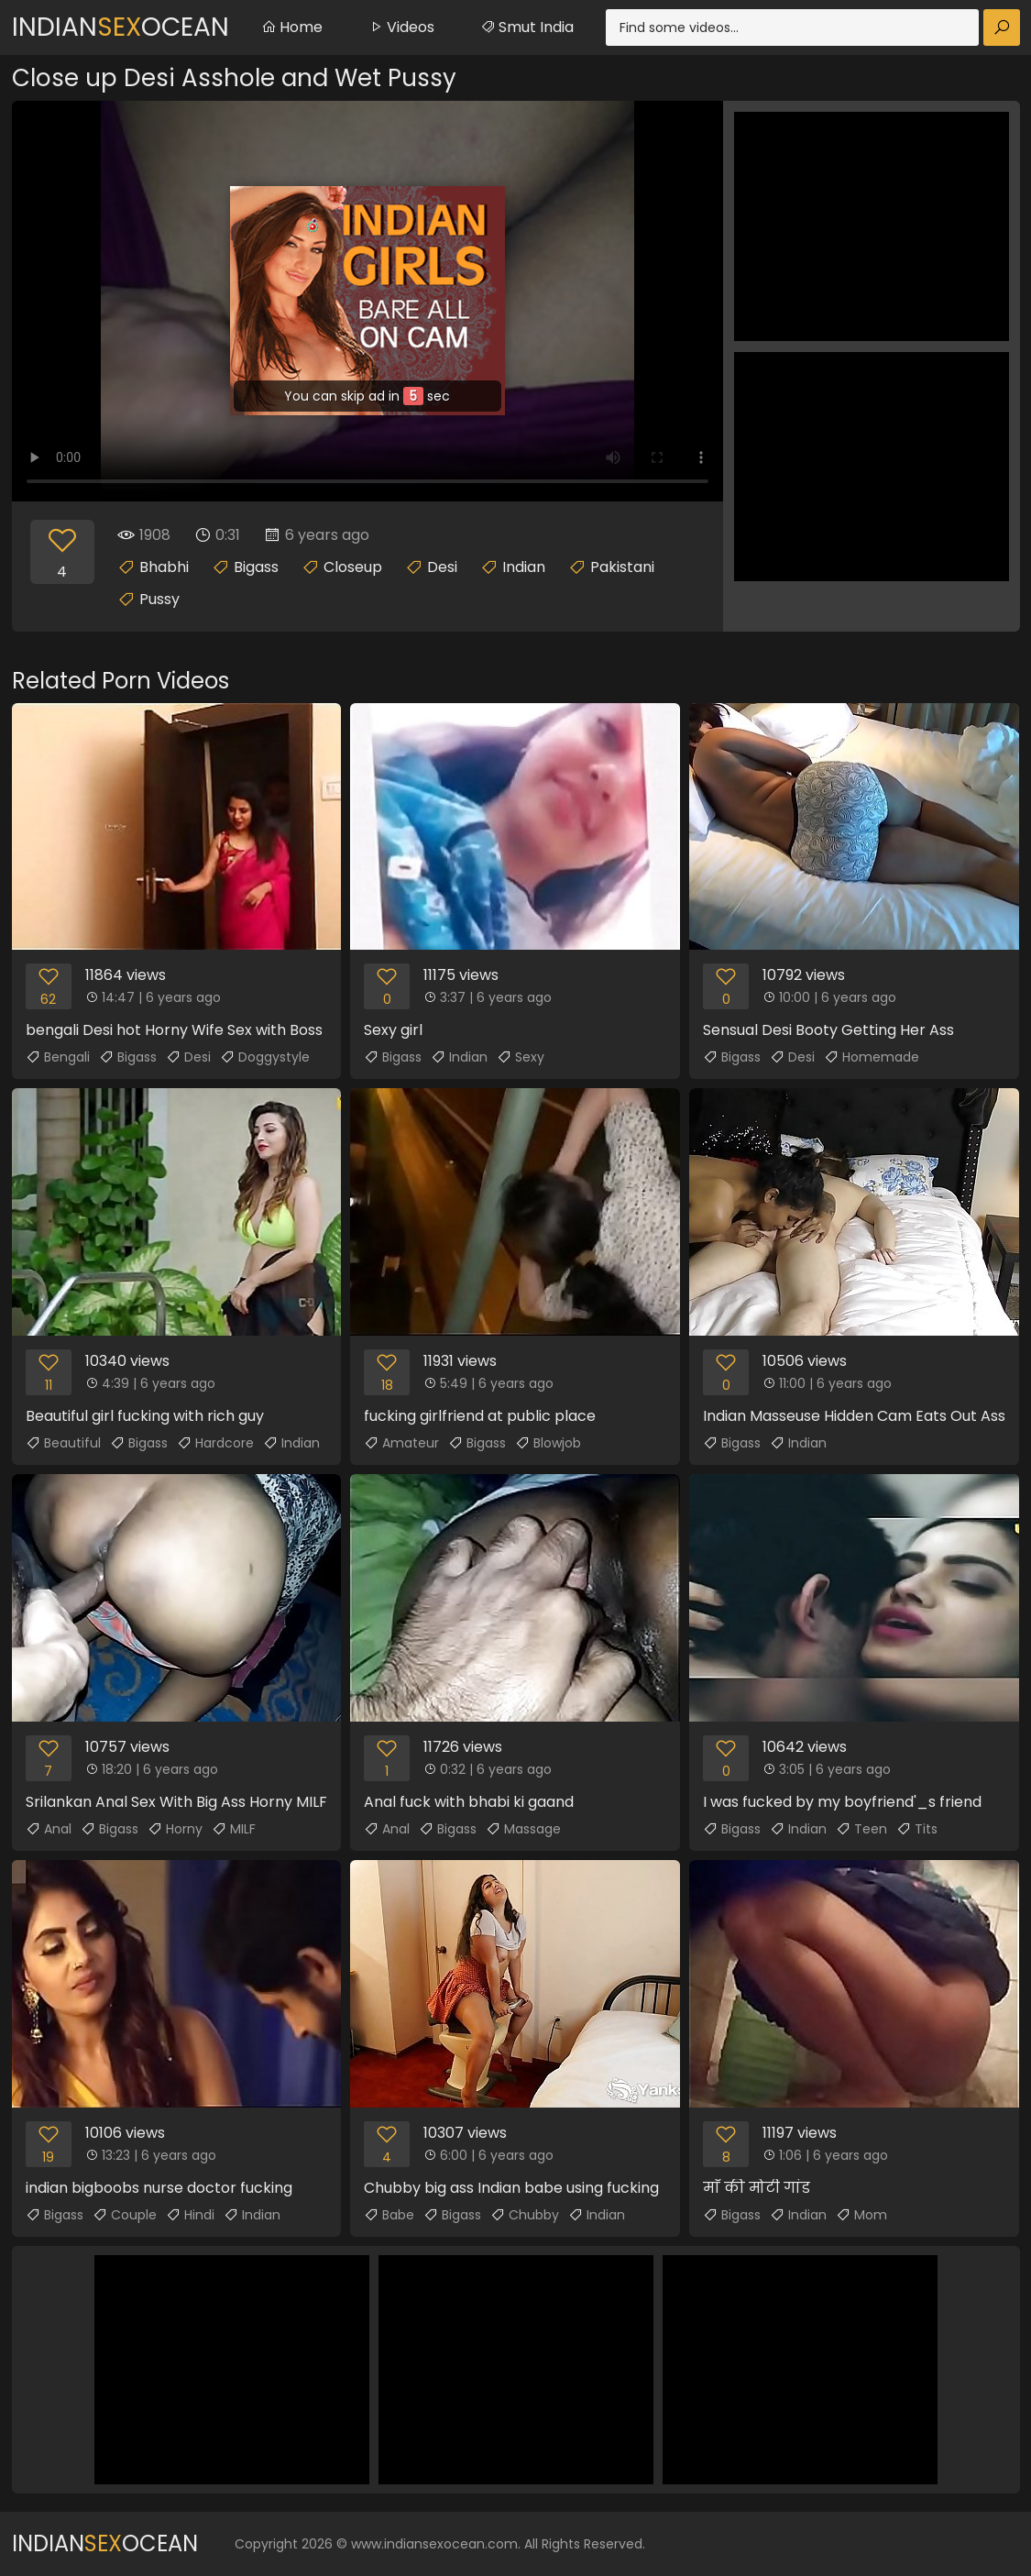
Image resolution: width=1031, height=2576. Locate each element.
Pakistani (622, 567)
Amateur (401, 1443)
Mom (861, 2215)
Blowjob (548, 1443)
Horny (175, 1829)
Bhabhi (164, 567)
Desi (442, 567)
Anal (48, 1829)
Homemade (871, 1057)
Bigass (256, 567)
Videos (401, 27)
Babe (389, 2215)
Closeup (353, 567)
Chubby (524, 2215)
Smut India (527, 27)
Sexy (520, 1057)
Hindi (190, 2215)
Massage (523, 1829)
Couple (125, 2215)
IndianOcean (120, 27)
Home (292, 27)
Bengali (58, 1057)
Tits (917, 1829)
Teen (861, 1829)
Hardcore (215, 1443)
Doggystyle (265, 1057)
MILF (234, 1829)
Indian (523, 567)
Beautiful (63, 1443)
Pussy (159, 599)
